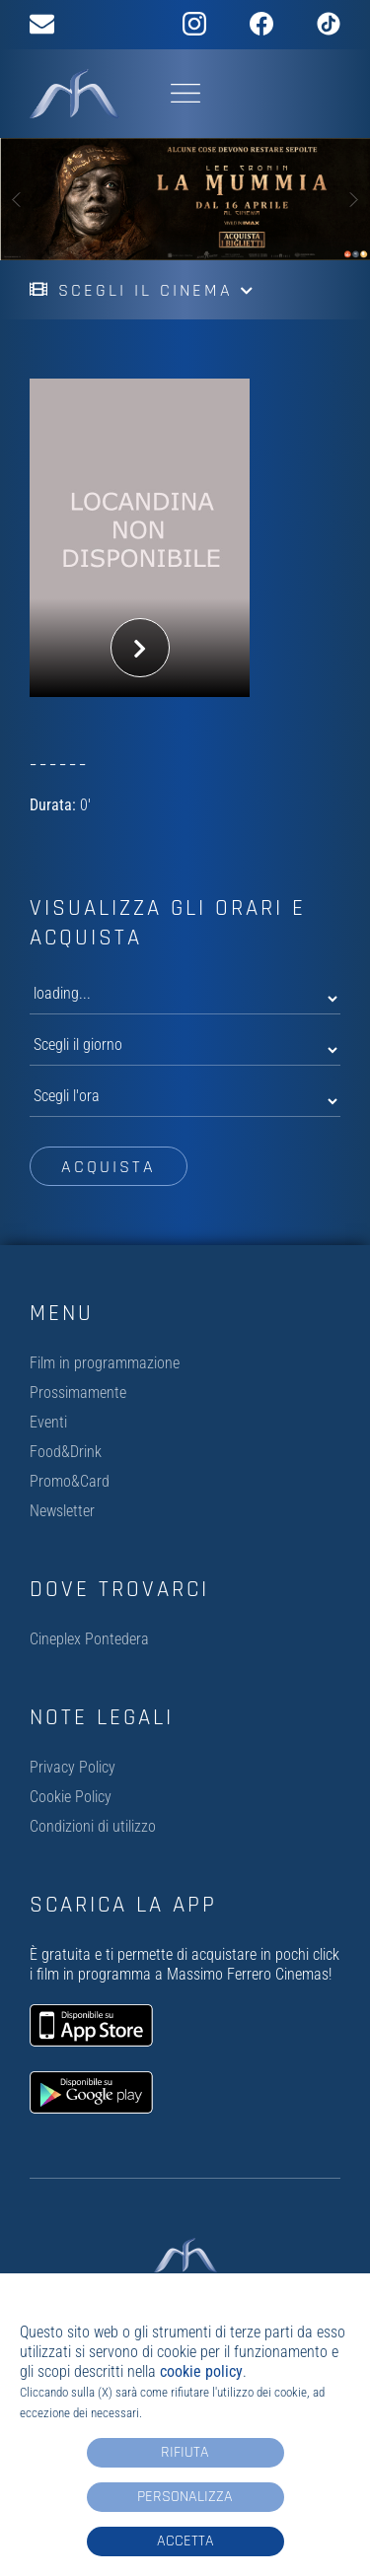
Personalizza (185, 2496)
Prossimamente (78, 1392)
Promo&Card (70, 1481)
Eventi (48, 1422)
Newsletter (62, 1510)
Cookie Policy (70, 1796)
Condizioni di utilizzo (93, 1826)
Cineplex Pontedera (89, 1639)
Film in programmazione (105, 1363)
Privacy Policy (72, 1767)
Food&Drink (66, 1451)
